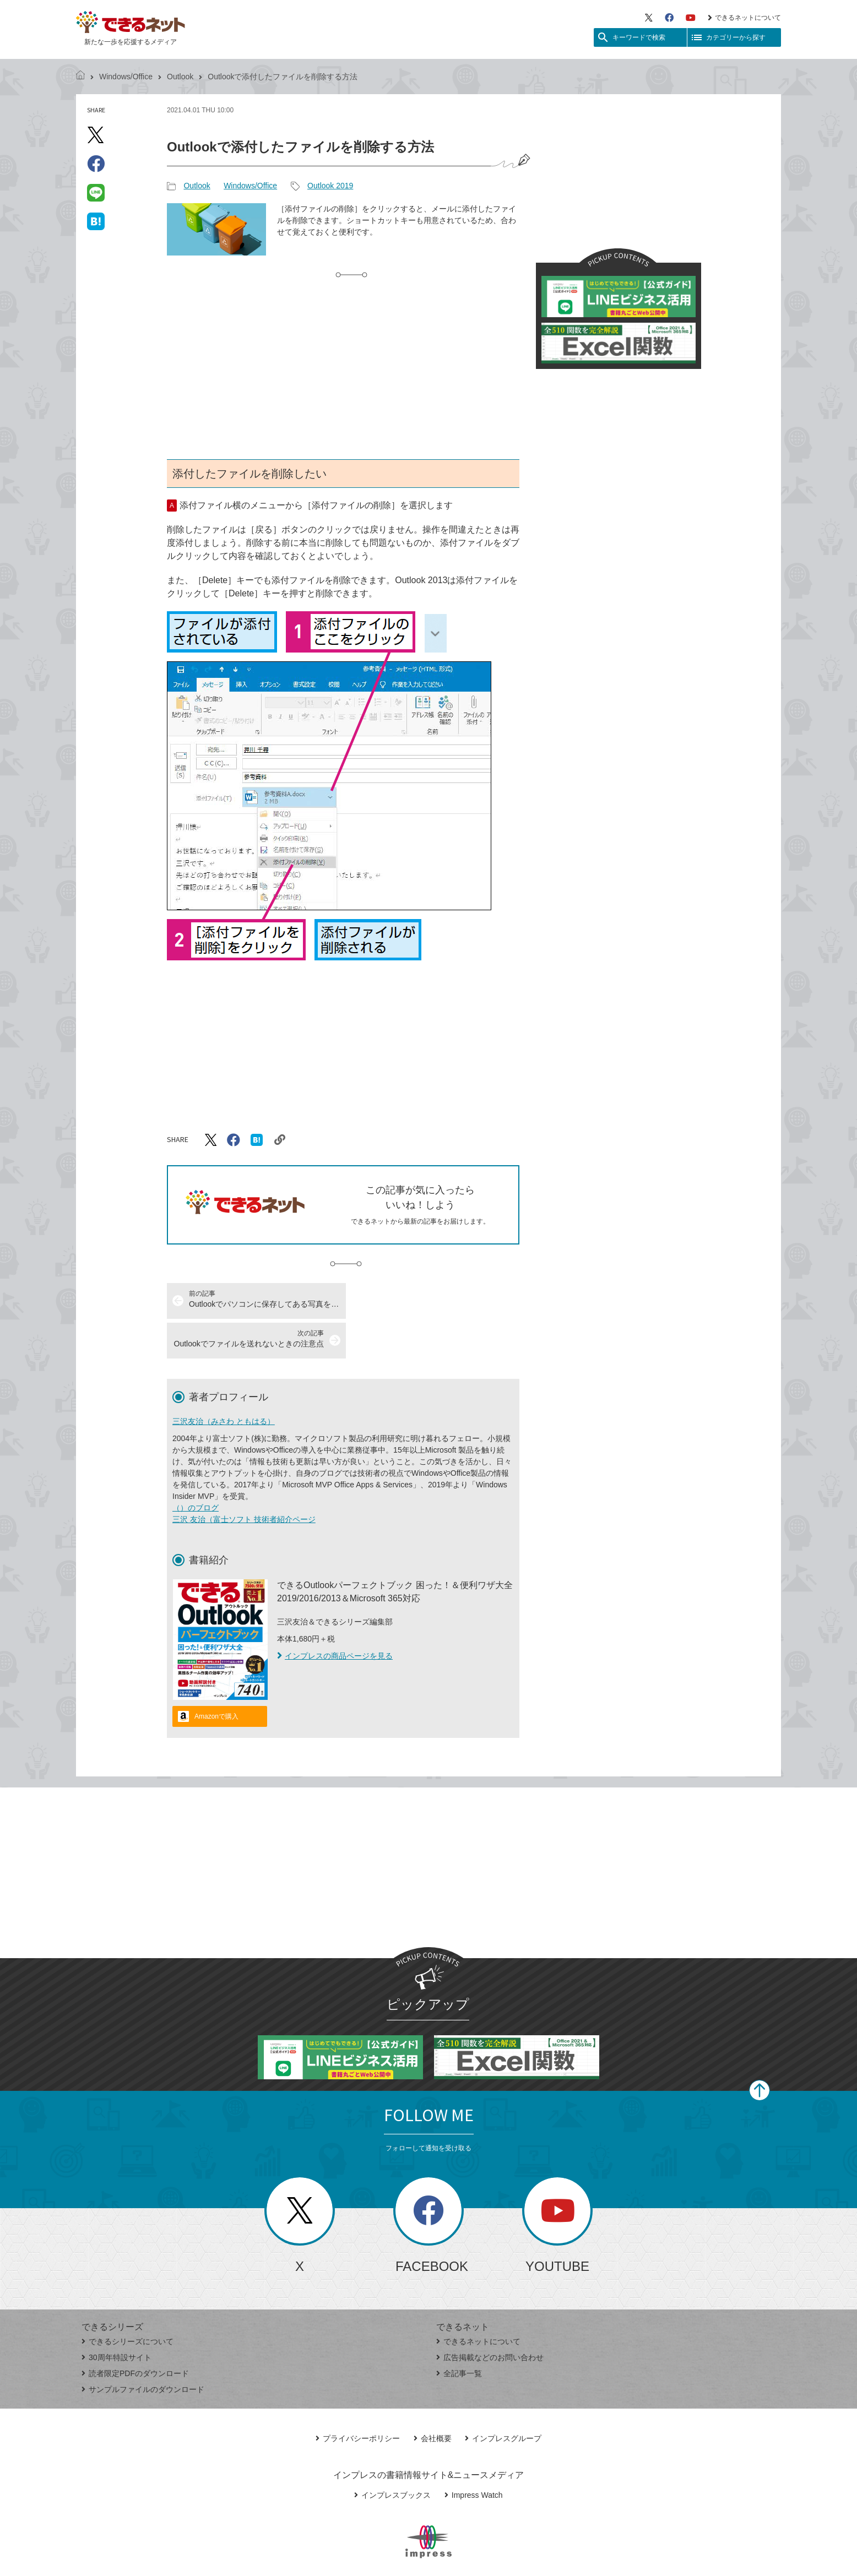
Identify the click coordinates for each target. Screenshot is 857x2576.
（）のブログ (195, 1468)
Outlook (180, 76)
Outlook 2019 (330, 185)
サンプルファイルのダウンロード (143, 2349)
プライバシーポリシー (358, 2398)
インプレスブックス (392, 2455)
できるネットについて (744, 17)
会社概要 (433, 2398)
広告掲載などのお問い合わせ (490, 2317)
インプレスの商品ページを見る (335, 1616)
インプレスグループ (503, 2398)
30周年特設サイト (116, 2317)
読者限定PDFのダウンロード (135, 2333)
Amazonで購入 (216, 1677)
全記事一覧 (459, 2333)
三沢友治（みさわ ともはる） (223, 1381)
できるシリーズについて (127, 2301)
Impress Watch (473, 2455)
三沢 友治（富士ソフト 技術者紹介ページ (244, 1479)
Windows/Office (126, 76)
